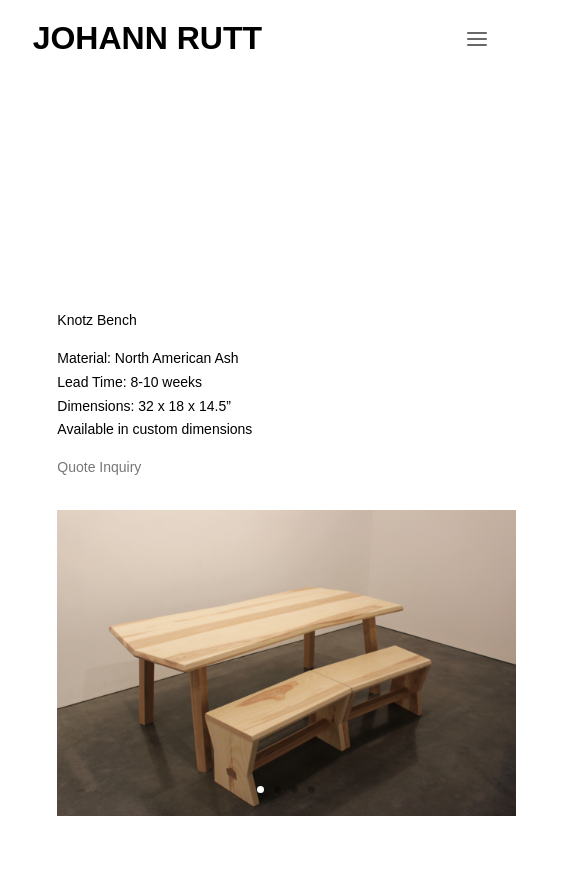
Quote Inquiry (99, 467)
